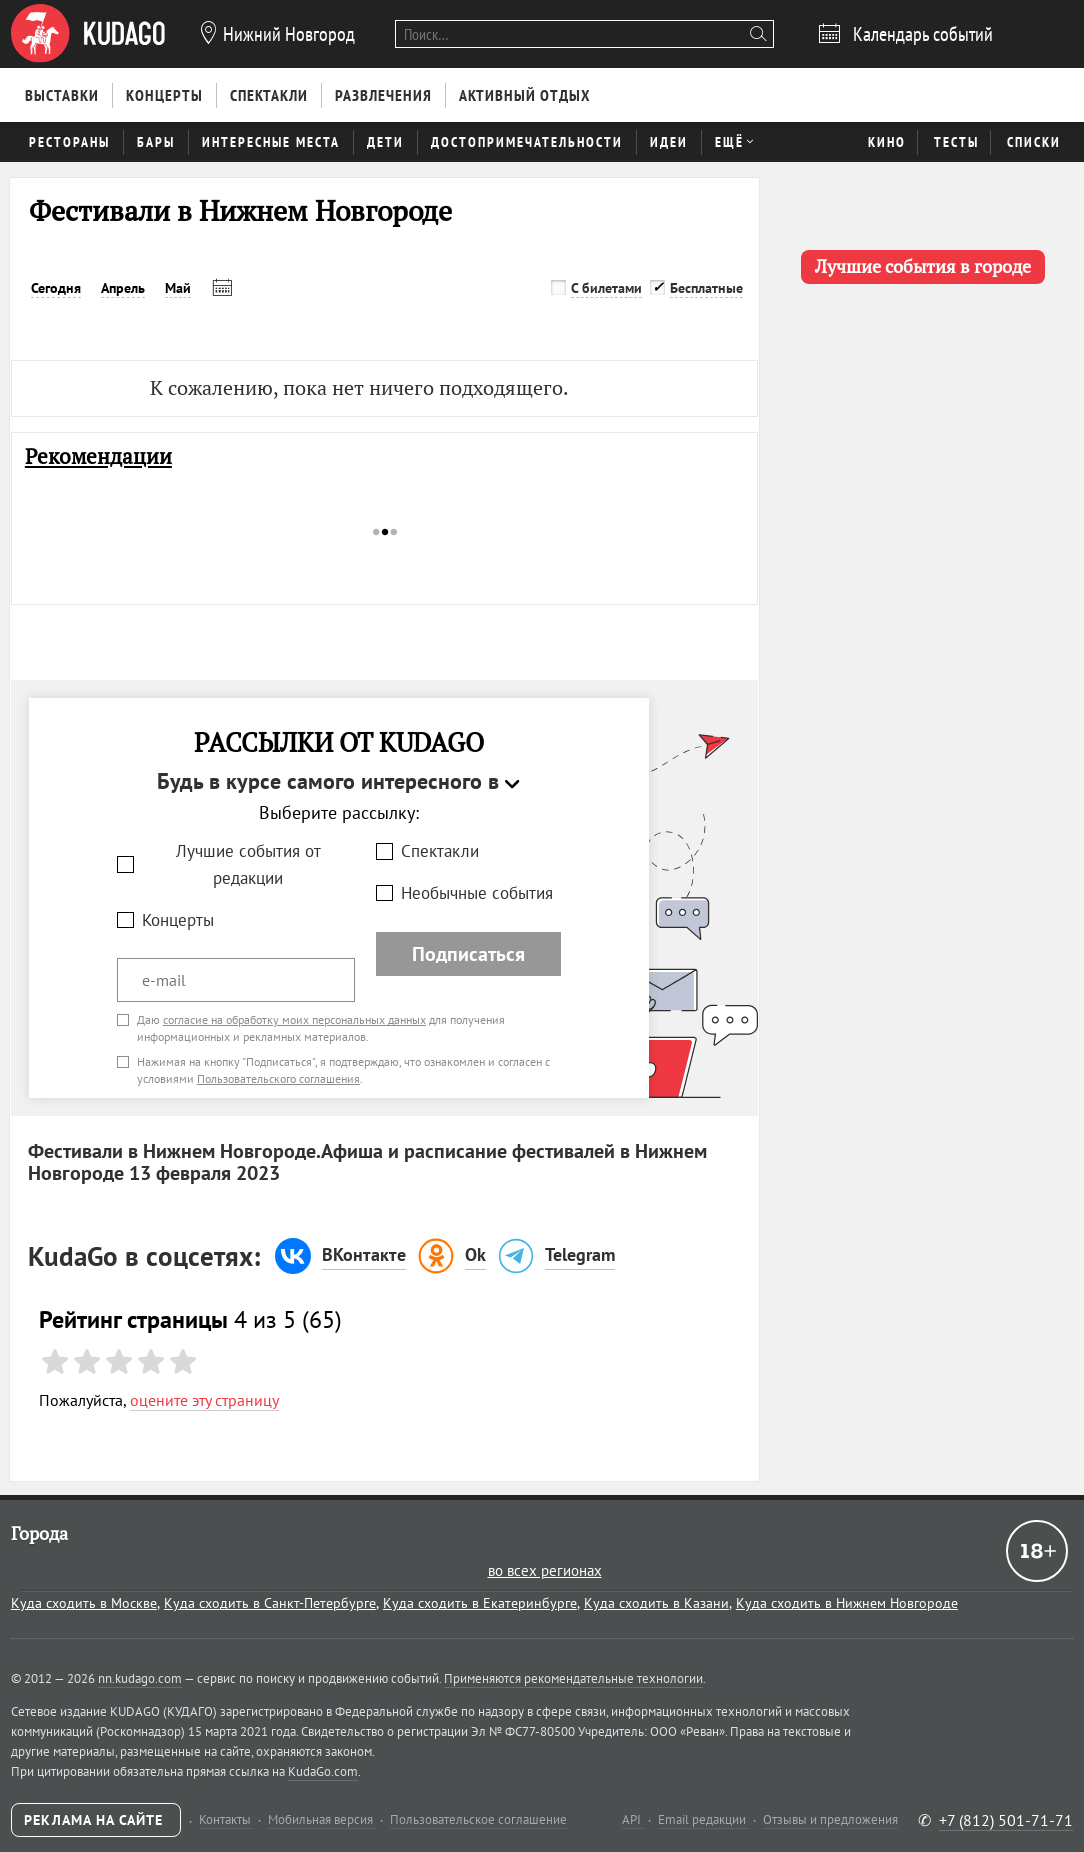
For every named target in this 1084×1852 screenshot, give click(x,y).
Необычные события (477, 893)
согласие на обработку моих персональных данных (294, 1019)
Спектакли (440, 851)
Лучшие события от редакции (248, 864)
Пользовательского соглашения (278, 1078)
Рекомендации (98, 456)
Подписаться (468, 954)
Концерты (178, 920)
